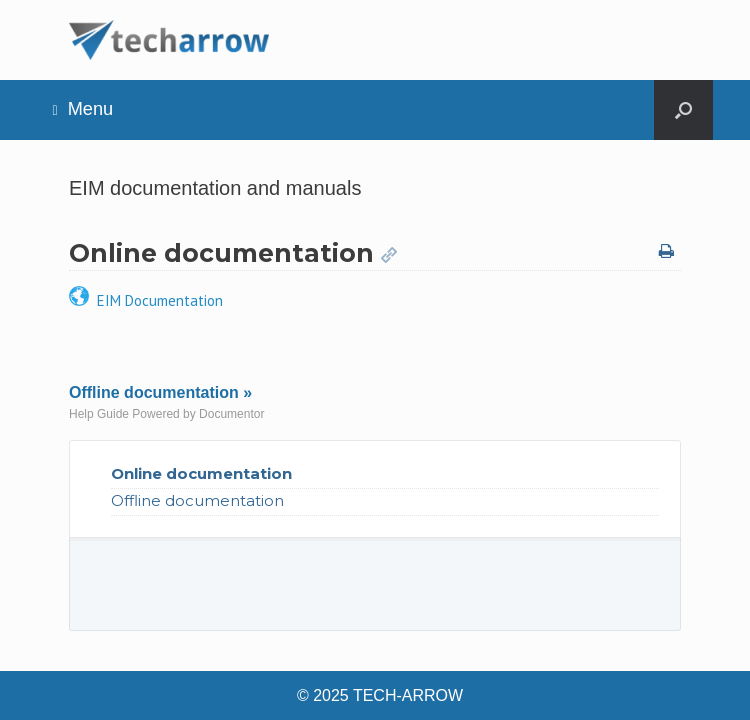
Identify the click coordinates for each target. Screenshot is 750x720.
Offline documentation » (160, 392)
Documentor (231, 414)
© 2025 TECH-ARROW (380, 695)
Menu (83, 109)
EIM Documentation (146, 300)
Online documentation (201, 473)
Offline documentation (197, 500)
